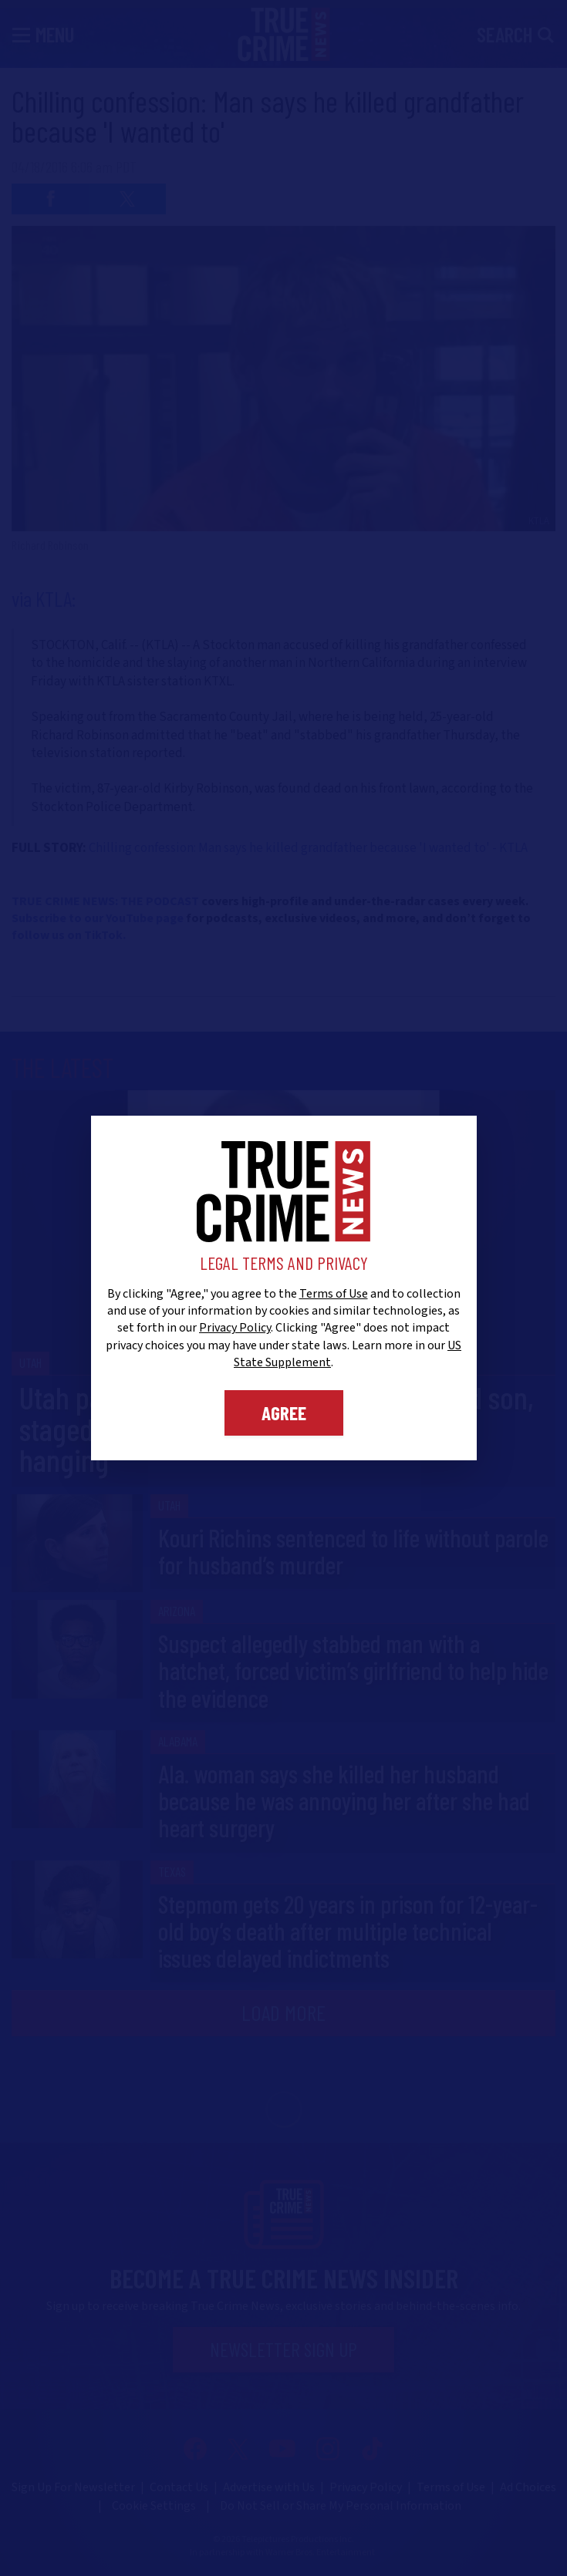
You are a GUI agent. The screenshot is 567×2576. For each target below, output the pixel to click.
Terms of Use (333, 1293)
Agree (284, 1412)
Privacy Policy (235, 1327)
